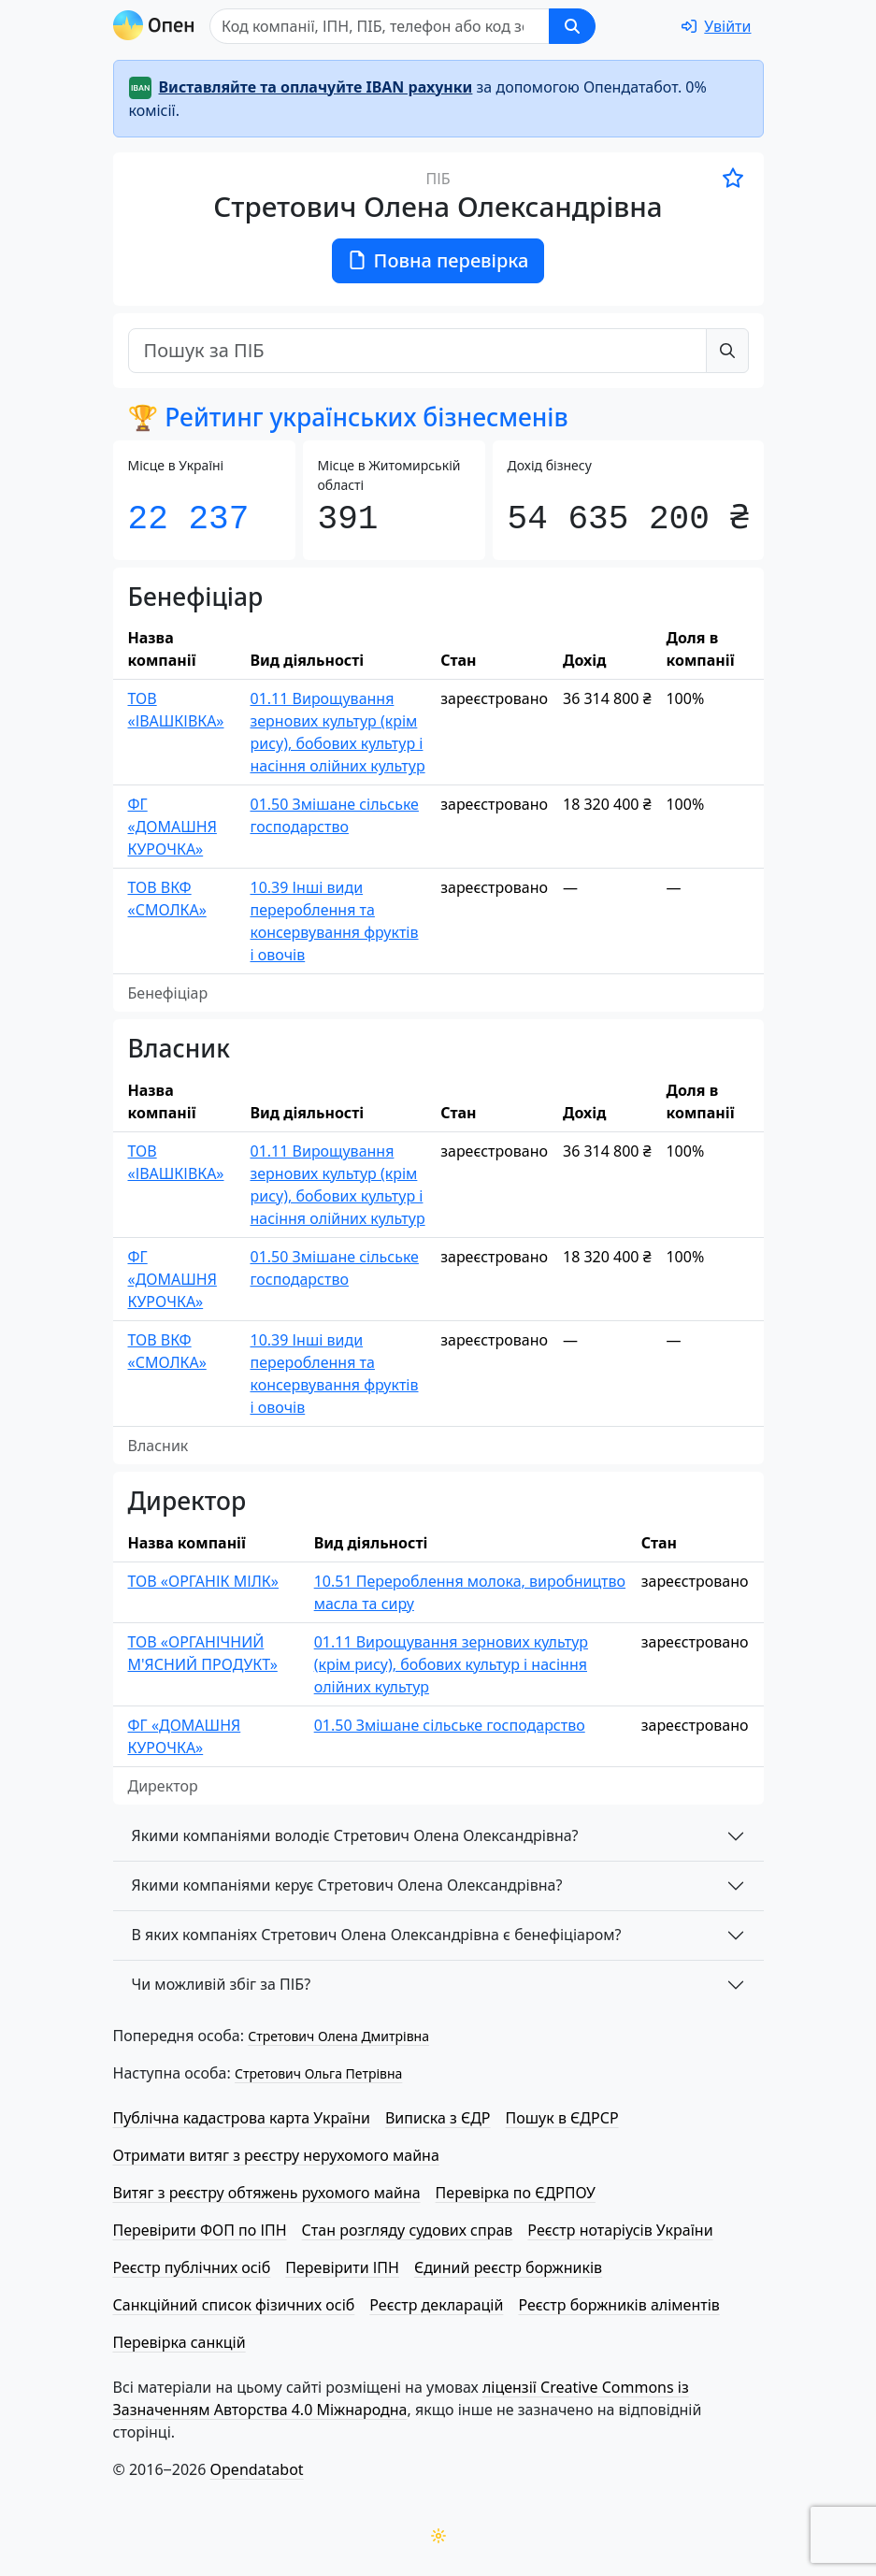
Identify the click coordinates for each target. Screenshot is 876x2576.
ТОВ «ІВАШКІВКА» (176, 709)
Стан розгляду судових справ (407, 2230)
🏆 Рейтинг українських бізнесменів (348, 417)
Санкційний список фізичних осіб (234, 2305)
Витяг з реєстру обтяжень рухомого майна (267, 2192)
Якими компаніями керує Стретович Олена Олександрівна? (347, 1885)
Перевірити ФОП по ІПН (200, 2230)
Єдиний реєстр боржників (508, 2267)
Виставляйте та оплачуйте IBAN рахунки (316, 87)
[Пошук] (453, 26)
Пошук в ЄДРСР (562, 2118)
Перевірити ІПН (342, 2267)
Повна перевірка (438, 260)
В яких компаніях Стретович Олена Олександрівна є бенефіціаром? (377, 1934)
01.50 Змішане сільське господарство (334, 815)
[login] (716, 26)
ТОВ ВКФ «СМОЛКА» (167, 898)
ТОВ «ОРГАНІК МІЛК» (204, 1581)
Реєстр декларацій (436, 2305)
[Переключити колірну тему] (438, 2536)
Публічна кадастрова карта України (241, 2118)
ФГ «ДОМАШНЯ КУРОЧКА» (172, 826)
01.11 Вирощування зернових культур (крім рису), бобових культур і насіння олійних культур (337, 732)
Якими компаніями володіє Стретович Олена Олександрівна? (355, 1835)
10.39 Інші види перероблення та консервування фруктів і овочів (334, 921)
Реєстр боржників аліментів (618, 2305)
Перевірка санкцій (179, 2342)
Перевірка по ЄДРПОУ (516, 2192)
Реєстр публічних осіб (192, 2267)
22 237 (189, 519)
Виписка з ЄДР (438, 2118)
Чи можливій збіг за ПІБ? (221, 1984)
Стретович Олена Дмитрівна (338, 2036)
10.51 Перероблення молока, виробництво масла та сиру (469, 1592)
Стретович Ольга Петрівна (318, 2073)
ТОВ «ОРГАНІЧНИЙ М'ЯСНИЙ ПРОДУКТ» (203, 1653)
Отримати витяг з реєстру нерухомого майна (276, 2155)
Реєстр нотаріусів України (619, 2230)
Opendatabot (257, 2469)
